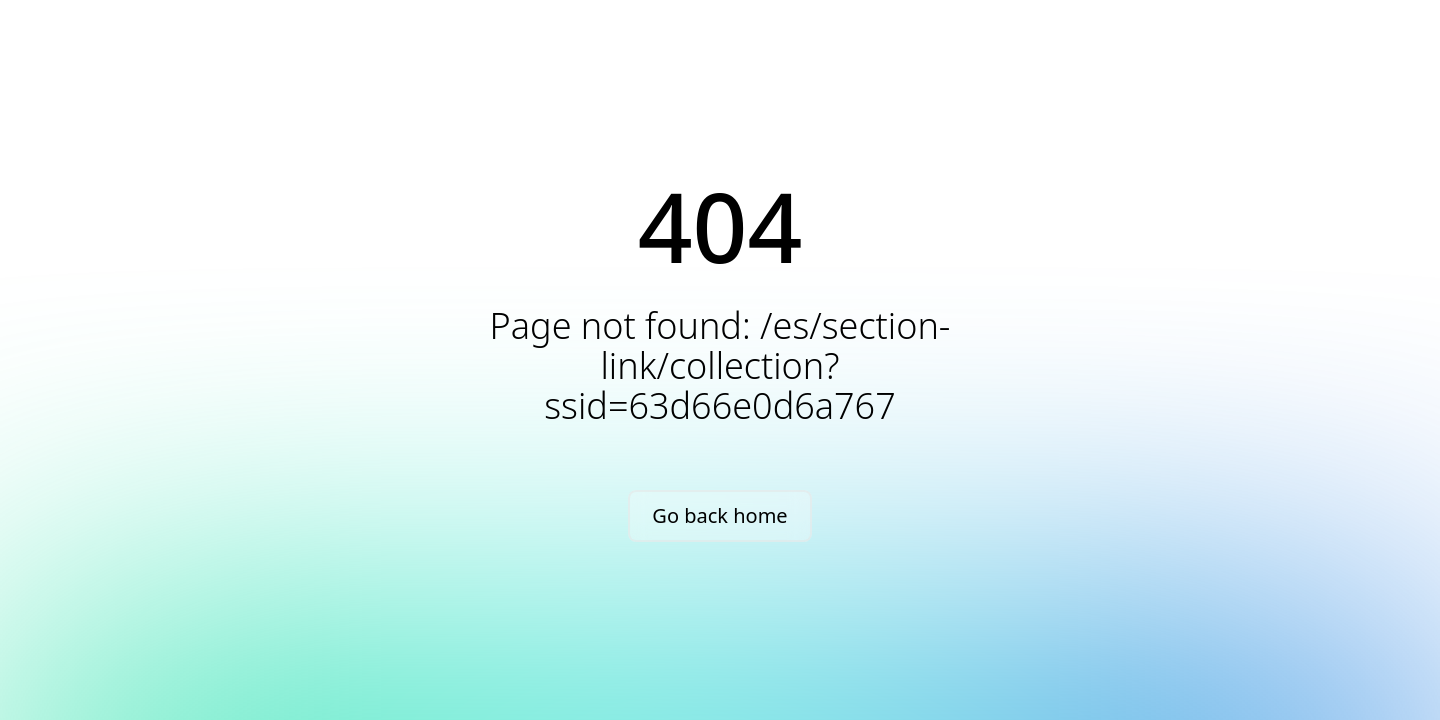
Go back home (719, 515)
